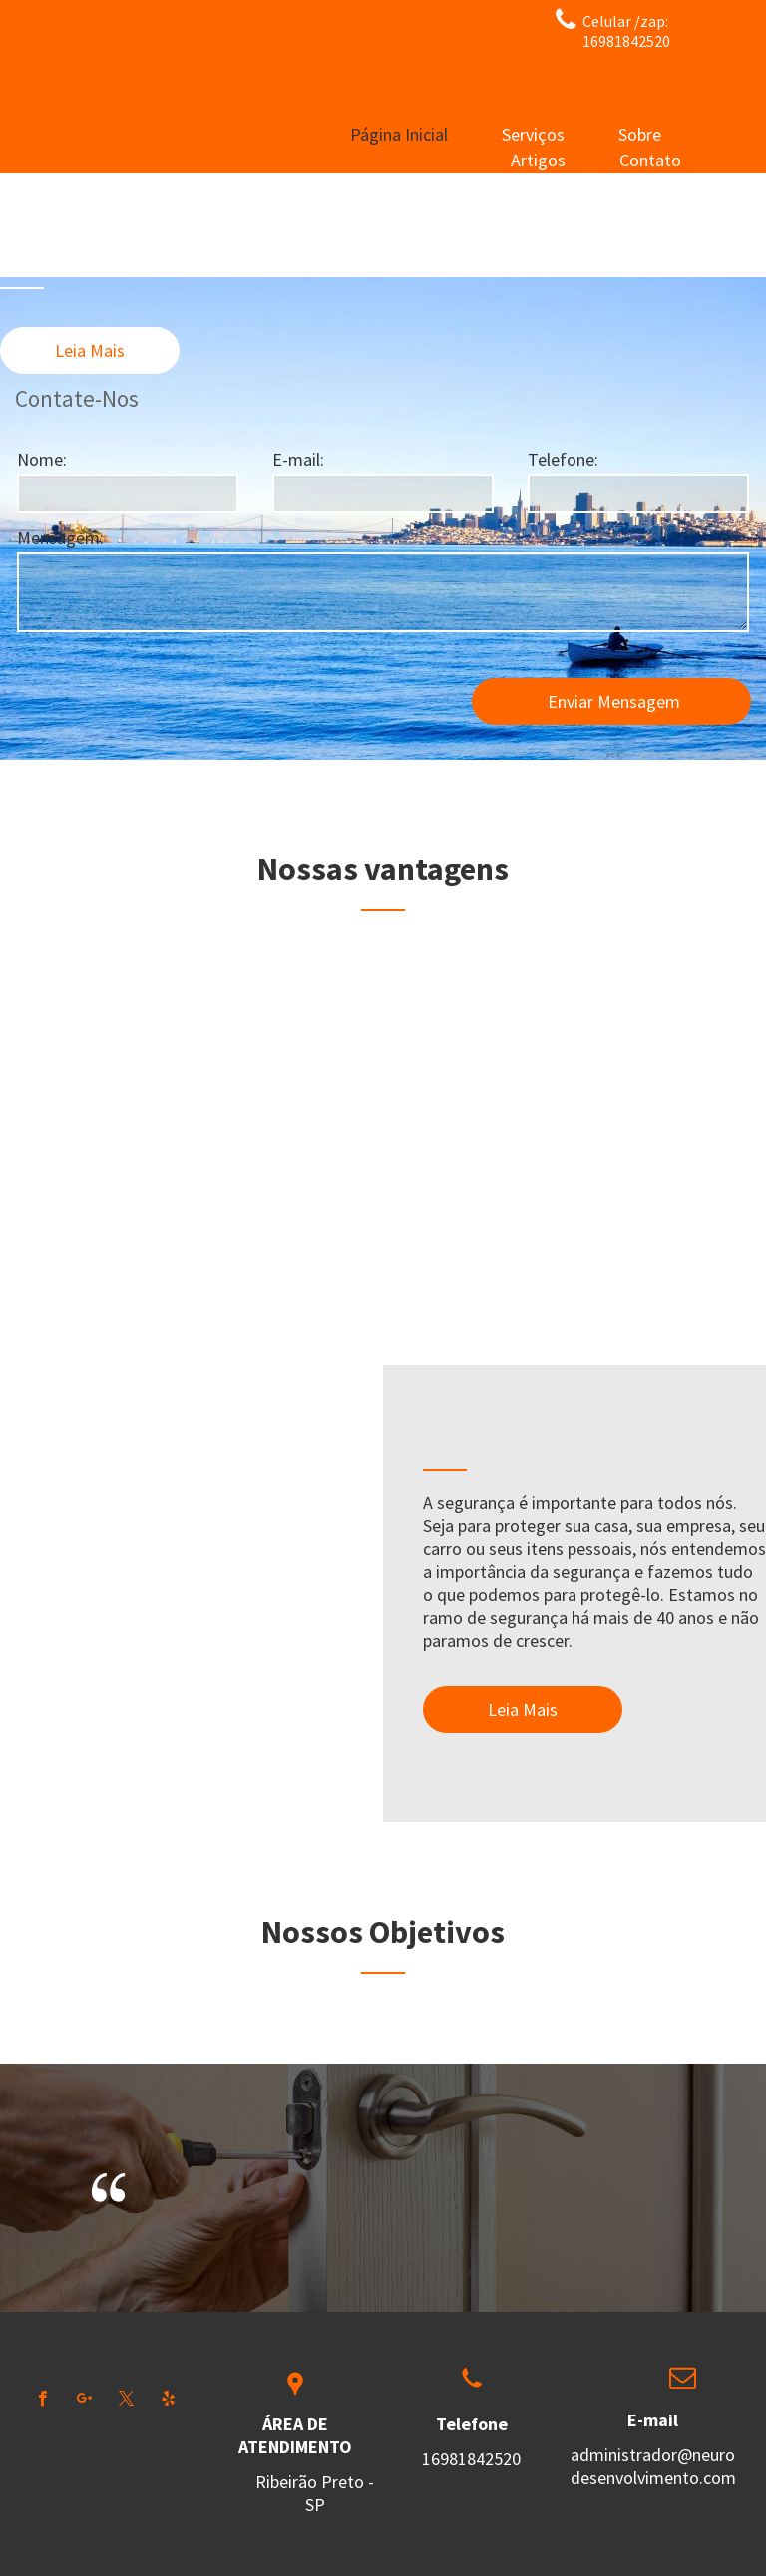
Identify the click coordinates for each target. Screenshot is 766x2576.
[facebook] (42, 2401)
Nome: (42, 459)
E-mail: (298, 459)
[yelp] (168, 2401)
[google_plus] (84, 2401)
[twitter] (126, 2401)
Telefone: (563, 459)
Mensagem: (60, 537)
